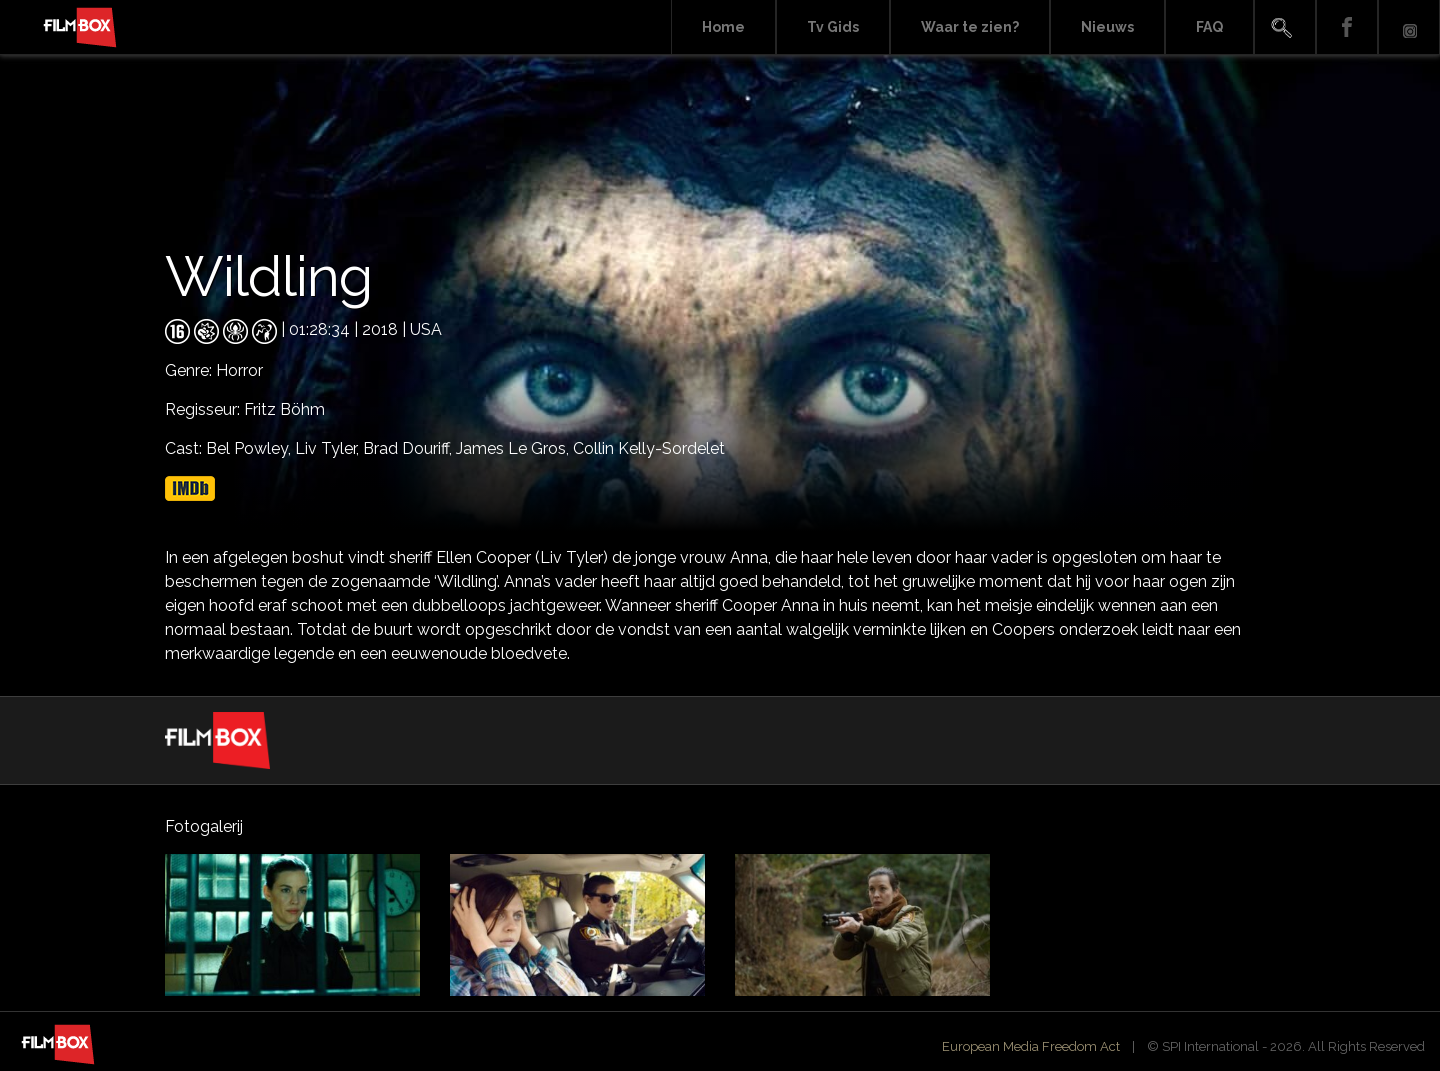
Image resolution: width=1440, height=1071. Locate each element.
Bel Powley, (250, 448)
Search (1285, 27)
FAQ (1209, 27)
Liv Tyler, (329, 448)
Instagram (1409, 27)
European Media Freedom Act (1031, 1046)
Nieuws (1107, 27)
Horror (239, 370)
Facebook (1347, 27)
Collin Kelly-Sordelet (649, 448)
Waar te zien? (970, 27)
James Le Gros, (514, 448)
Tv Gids (833, 27)
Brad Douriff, (409, 448)
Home (723, 27)
